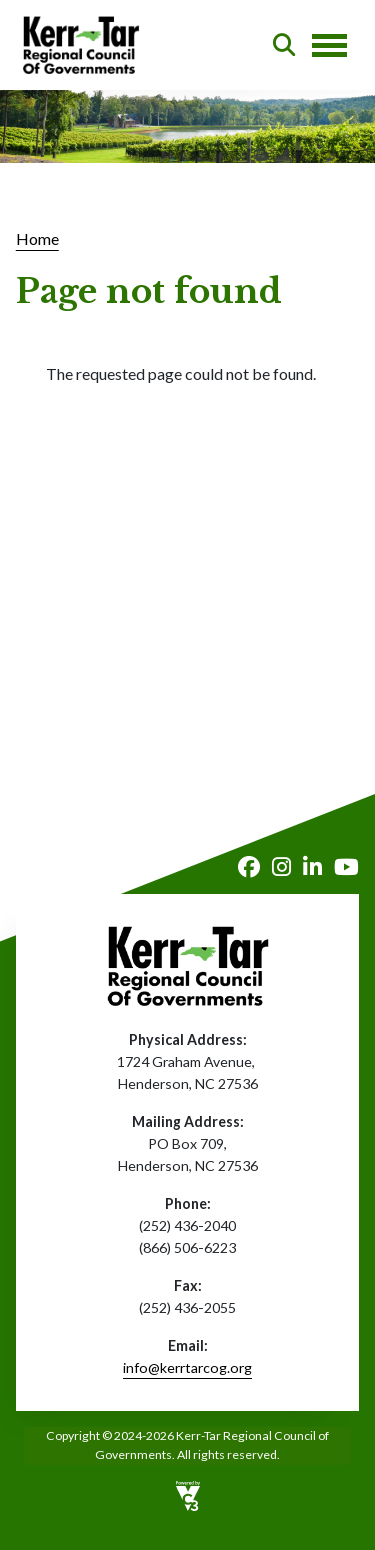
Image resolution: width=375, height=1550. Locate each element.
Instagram (281, 867)
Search (284, 45)
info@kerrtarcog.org (187, 1367)
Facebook (249, 867)
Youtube (346, 867)
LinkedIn (312, 867)
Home (37, 238)
